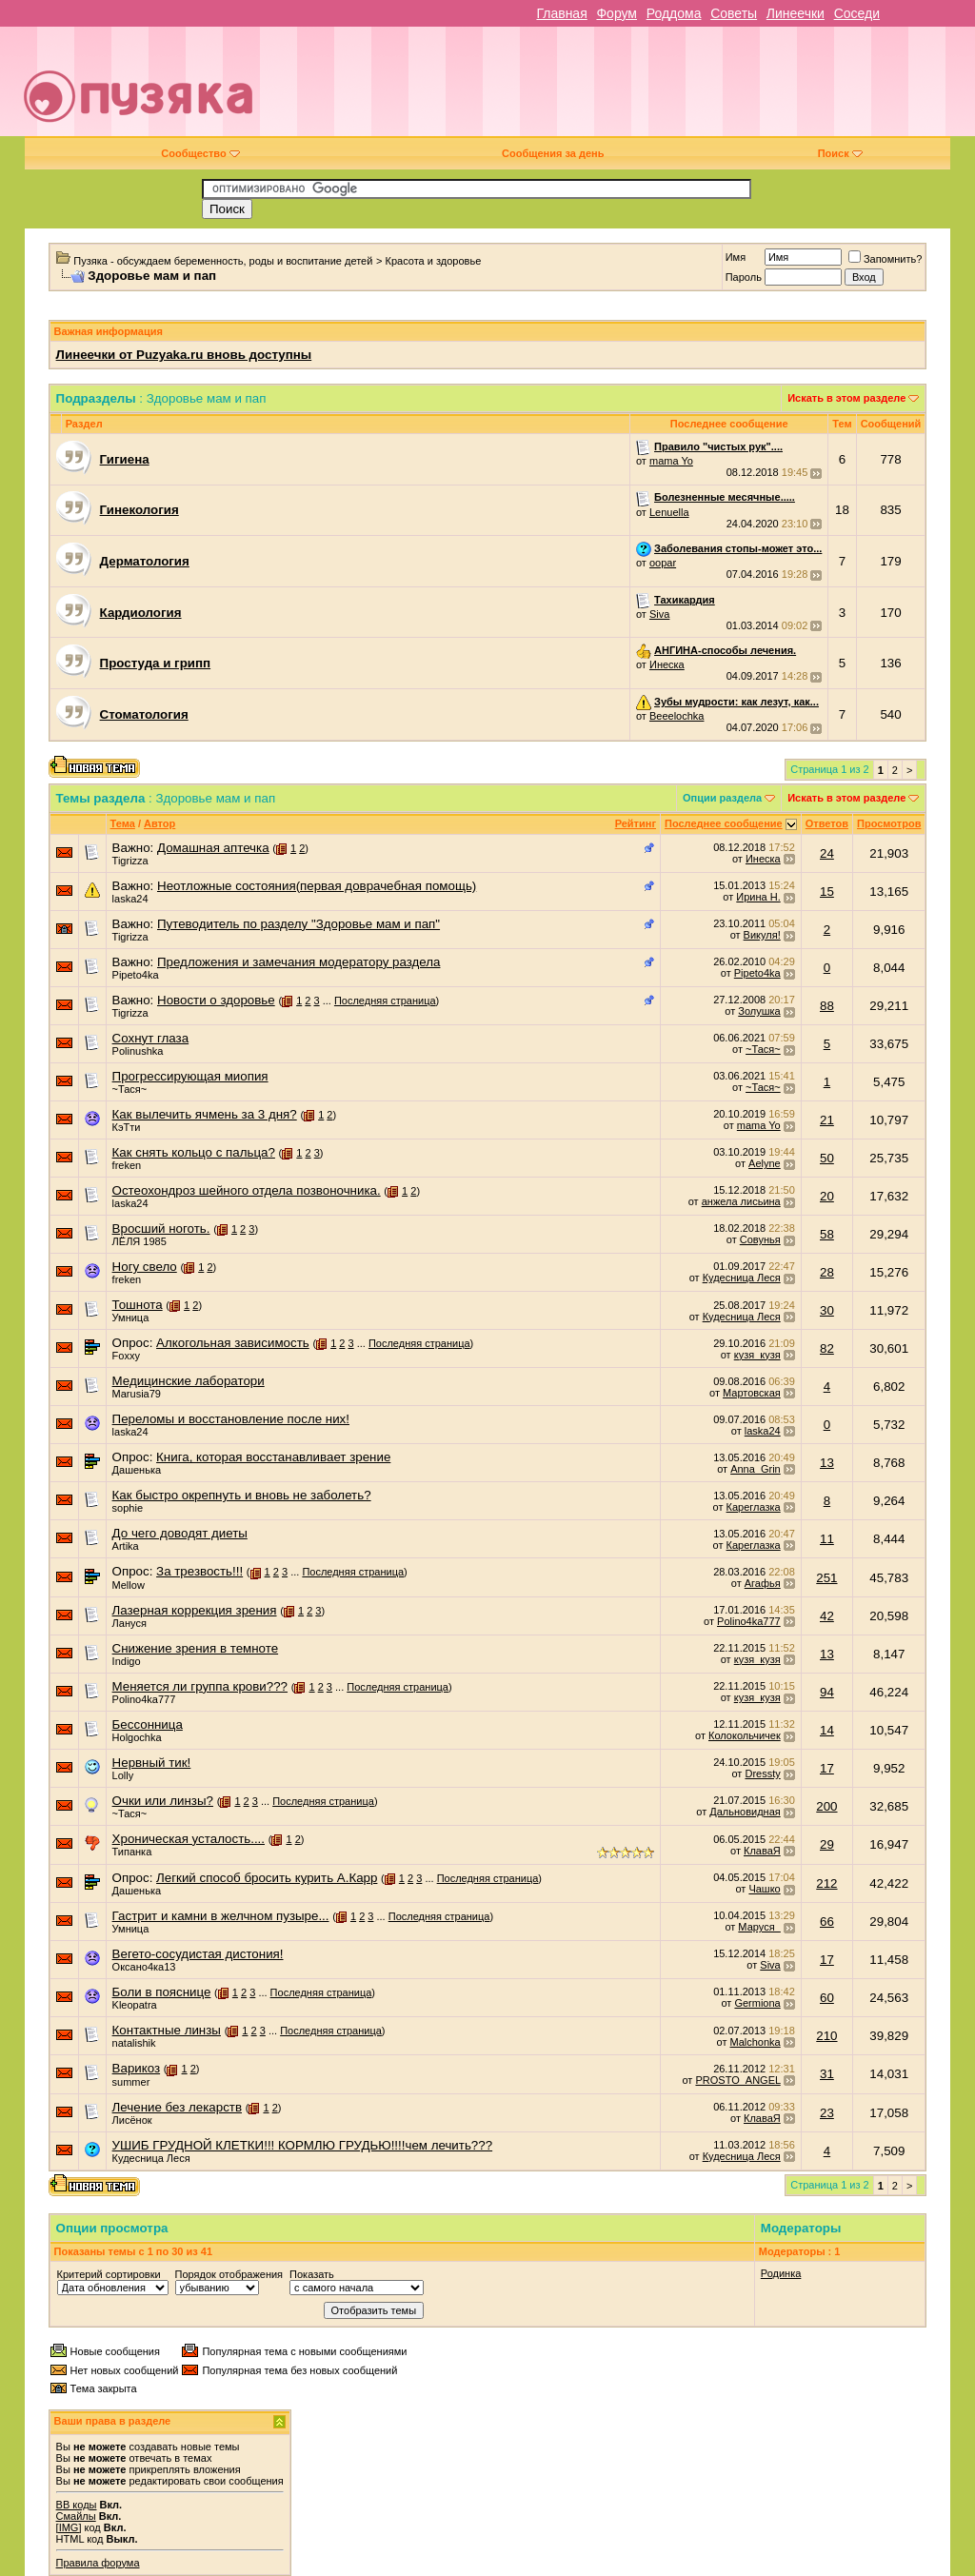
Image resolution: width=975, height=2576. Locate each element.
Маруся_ (759, 1926)
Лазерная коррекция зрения (194, 1610)
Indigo (126, 1661)
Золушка (759, 1011)
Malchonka (755, 2042)
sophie (127, 1508)
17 (827, 1768)
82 (827, 1348)
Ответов (827, 823)
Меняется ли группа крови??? (200, 1686)
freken (127, 1165)
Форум (616, 13)
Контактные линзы (166, 2030)
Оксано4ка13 (144, 1966)
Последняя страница (385, 1000)
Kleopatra (134, 2005)
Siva (659, 614)
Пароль (744, 277)
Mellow (128, 1585)
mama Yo (671, 460)
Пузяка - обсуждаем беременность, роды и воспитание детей (222, 261)
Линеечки (795, 13)
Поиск (840, 153)
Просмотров (889, 823)
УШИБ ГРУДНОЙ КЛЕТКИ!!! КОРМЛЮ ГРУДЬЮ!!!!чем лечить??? (302, 2145)
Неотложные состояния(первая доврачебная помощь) (316, 886)
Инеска (667, 664)
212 (826, 1883)
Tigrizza (130, 860)
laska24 (130, 898)
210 (826, 2036)
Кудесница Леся (742, 1277)
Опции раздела (722, 797)
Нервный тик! (151, 1762)
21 (827, 1120)
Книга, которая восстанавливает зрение (273, 1457)
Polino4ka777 (749, 1621)
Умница (130, 1317)
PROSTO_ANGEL (737, 2080)
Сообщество (200, 153)
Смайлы (76, 2516)
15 (827, 891)
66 (827, 1921)
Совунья (760, 1239)
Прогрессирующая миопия (190, 1076)
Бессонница (147, 1724)
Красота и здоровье (434, 261)
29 (827, 1844)
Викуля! (762, 935)
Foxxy (126, 1355)
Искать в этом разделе (846, 398)
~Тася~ (763, 1049)
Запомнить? (885, 259)
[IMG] (69, 2527)
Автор (159, 823)
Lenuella (669, 512)
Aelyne (764, 1163)
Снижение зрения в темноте (195, 1648)
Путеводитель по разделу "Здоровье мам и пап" (298, 924)
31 (827, 2074)
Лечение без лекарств (177, 2107)
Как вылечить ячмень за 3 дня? (204, 1114)
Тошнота (137, 1305)
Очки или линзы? (162, 1800)
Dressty (762, 1773)
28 (827, 1272)
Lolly (123, 1775)
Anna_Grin (755, 1469)
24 (827, 853)
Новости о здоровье (216, 1000)
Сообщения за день (553, 153)
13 (827, 1463)
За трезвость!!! (199, 1571)
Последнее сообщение (724, 823)
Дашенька (137, 1470)
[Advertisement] (624, 88)
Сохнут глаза (150, 1038)
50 (827, 1158)
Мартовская (752, 1392)
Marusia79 (136, 1393)
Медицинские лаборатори (188, 1381)
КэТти (126, 1127)
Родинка (781, 2273)
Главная (561, 13)
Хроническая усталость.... (188, 1839)
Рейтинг (635, 823)
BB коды (76, 2504)
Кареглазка (753, 1507)
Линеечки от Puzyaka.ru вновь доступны (184, 354)
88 (827, 1006)
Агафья (763, 1583)
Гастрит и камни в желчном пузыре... (220, 1916)
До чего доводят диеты (180, 1533)
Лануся (129, 1623)
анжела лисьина (741, 1201)
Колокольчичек (744, 1735)
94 (827, 1692)
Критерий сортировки (109, 2274)
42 (827, 1616)
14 (827, 1730)
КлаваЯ (762, 1850)
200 (826, 1806)
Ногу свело (144, 1266)
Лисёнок (132, 2120)
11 (827, 1539)
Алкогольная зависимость (232, 1343)
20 (827, 1196)
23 (827, 2113)
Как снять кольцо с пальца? (193, 1152)
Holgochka (137, 1737)
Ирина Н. (758, 896)
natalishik (134, 2043)
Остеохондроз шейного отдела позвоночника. (246, 1190)
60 (827, 1998)
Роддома (674, 13)
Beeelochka (677, 716)
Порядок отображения (229, 2274)
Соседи (857, 13)
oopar (662, 562)
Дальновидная (744, 1811)
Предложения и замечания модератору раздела (298, 962)
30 (827, 1310)
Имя (736, 257)
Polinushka (138, 1051)
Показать (311, 2274)
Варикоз (136, 2068)
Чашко (764, 1888)
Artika (125, 1546)
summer (131, 2082)
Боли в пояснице (161, 1992)
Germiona (757, 2003)
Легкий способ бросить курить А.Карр (266, 1878)
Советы (733, 13)
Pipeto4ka (135, 975)
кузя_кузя (757, 1354)
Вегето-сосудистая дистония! (198, 1954)
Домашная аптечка (213, 848)
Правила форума (98, 2562)
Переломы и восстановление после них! (230, 1419)
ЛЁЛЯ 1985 (139, 1241)
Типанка (132, 1851)
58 (827, 1234)
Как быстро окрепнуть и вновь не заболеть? (241, 1495)
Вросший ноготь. (161, 1228)
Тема (122, 823)
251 (826, 1578)
